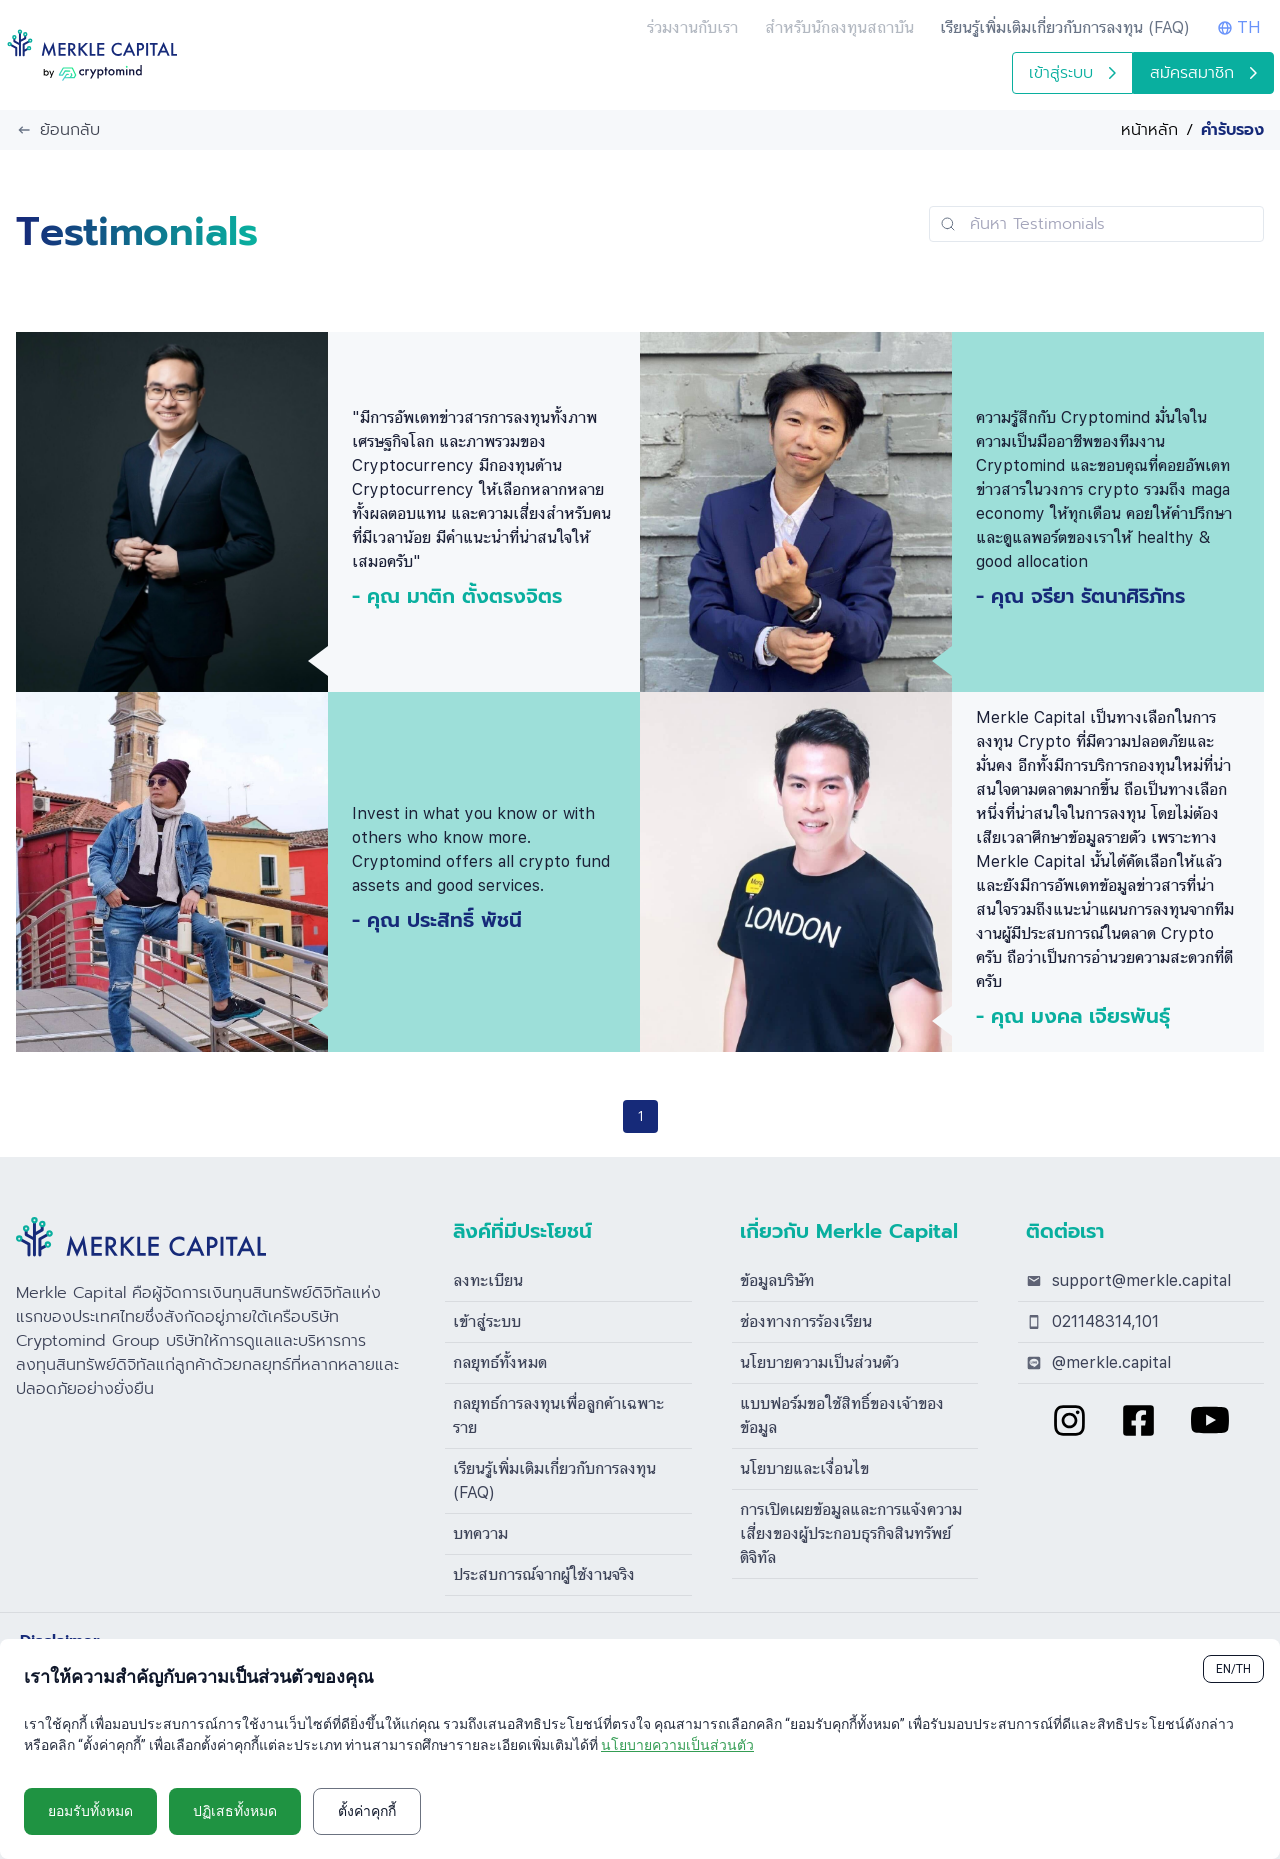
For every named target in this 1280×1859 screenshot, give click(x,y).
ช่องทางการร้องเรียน (806, 1321)
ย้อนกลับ (58, 130)
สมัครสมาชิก (1203, 73)
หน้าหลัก (1149, 130)
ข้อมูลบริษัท (777, 1280)
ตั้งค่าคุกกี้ (367, 1811)
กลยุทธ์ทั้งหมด (500, 1362)
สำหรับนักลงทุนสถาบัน (839, 27)
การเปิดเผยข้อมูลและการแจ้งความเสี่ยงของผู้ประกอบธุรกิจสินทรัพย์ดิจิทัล (851, 1533)
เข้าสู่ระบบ (1072, 73)
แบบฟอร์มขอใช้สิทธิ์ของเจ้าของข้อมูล (842, 1415)
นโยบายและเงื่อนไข (804, 1468)
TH (1239, 27)
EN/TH (1233, 1669)
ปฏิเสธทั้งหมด (235, 1811)
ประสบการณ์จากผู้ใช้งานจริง (544, 1574)
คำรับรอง (1232, 130)
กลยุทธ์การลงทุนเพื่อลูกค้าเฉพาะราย (558, 1415)
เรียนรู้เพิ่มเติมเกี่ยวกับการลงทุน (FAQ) (554, 1480)
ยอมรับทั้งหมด (90, 1811)
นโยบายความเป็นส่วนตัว (819, 1362)
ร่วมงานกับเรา (692, 27)
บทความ (480, 1533)
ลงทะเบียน (488, 1280)
